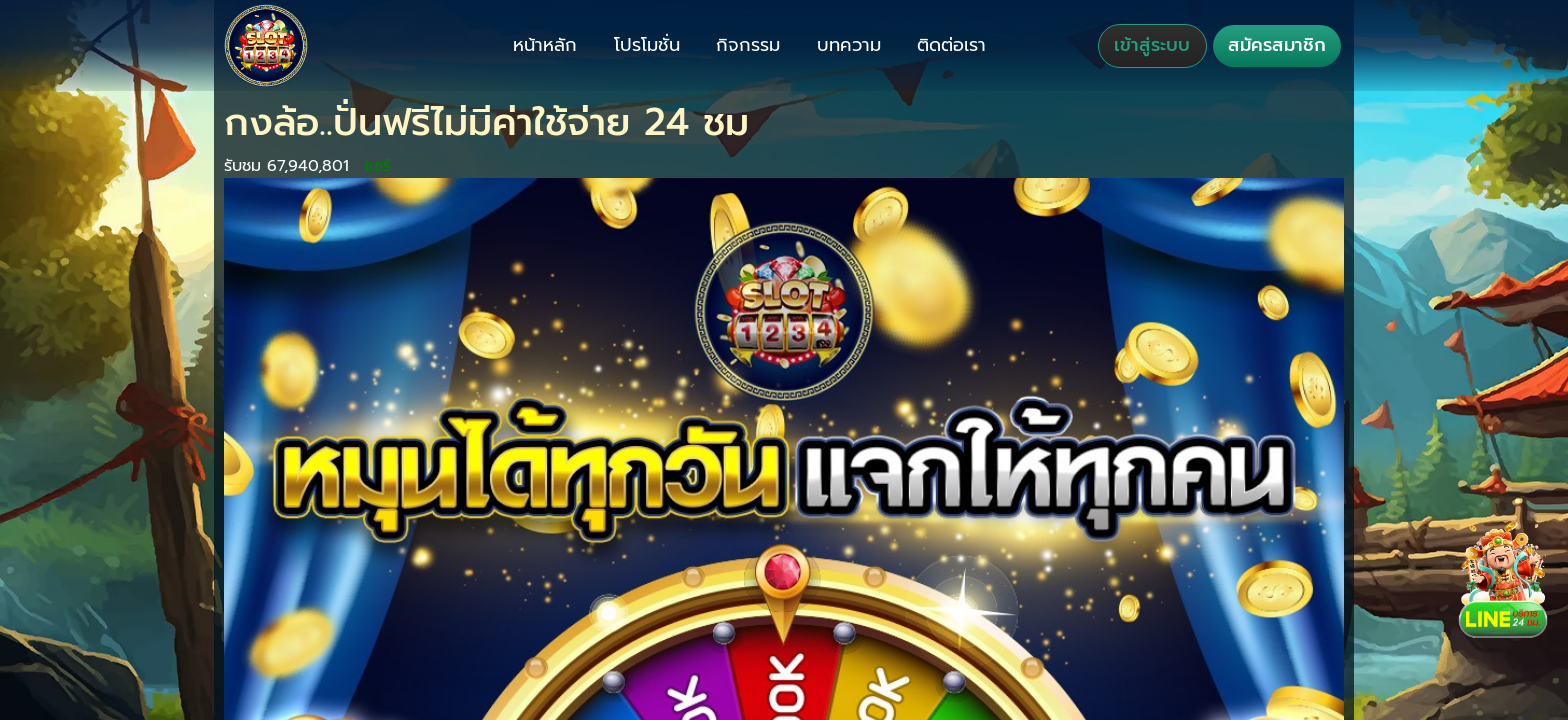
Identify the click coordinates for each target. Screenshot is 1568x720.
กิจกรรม (748, 45)
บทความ (849, 45)
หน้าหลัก (545, 45)
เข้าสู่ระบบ (1152, 45)
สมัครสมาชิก (1277, 45)
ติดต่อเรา (951, 45)
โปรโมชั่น (647, 45)
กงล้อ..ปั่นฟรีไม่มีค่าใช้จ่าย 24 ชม (486, 122)
